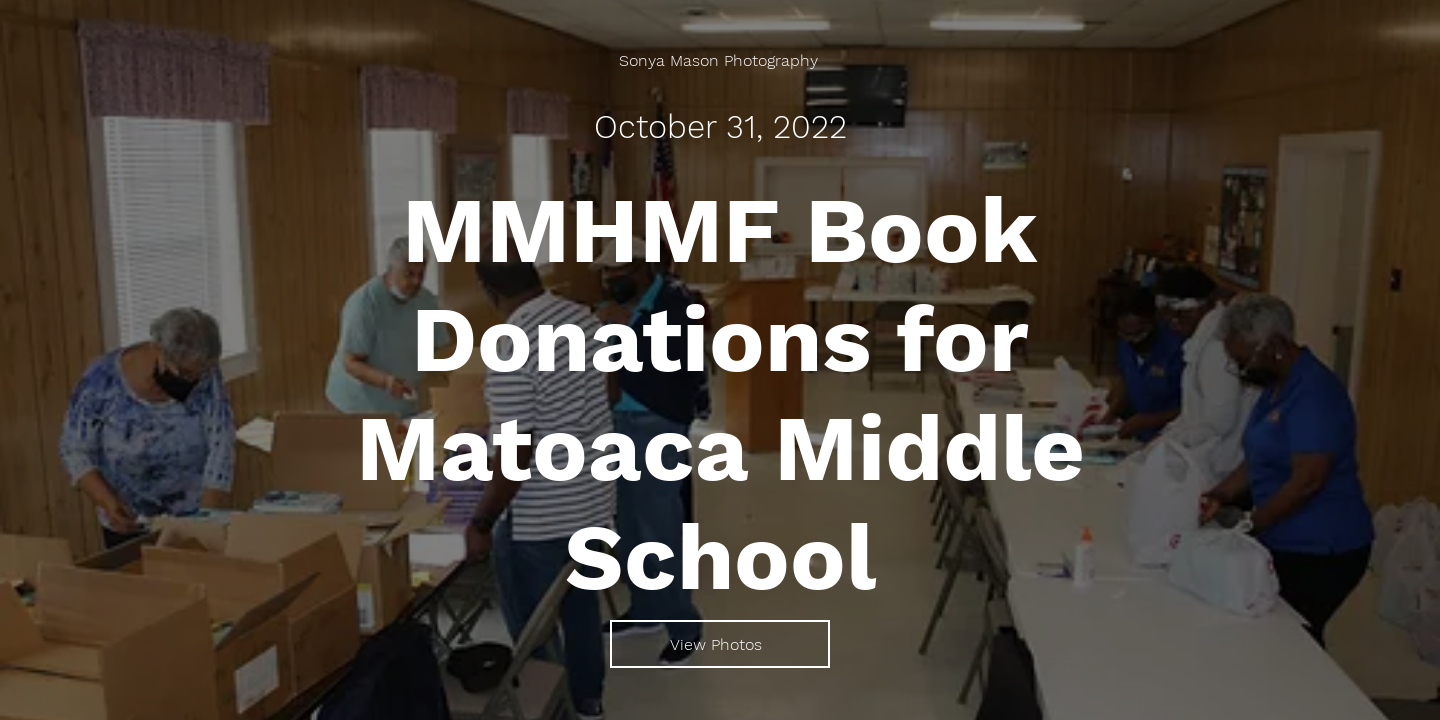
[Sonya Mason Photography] (720, 60)
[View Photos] (720, 644)
